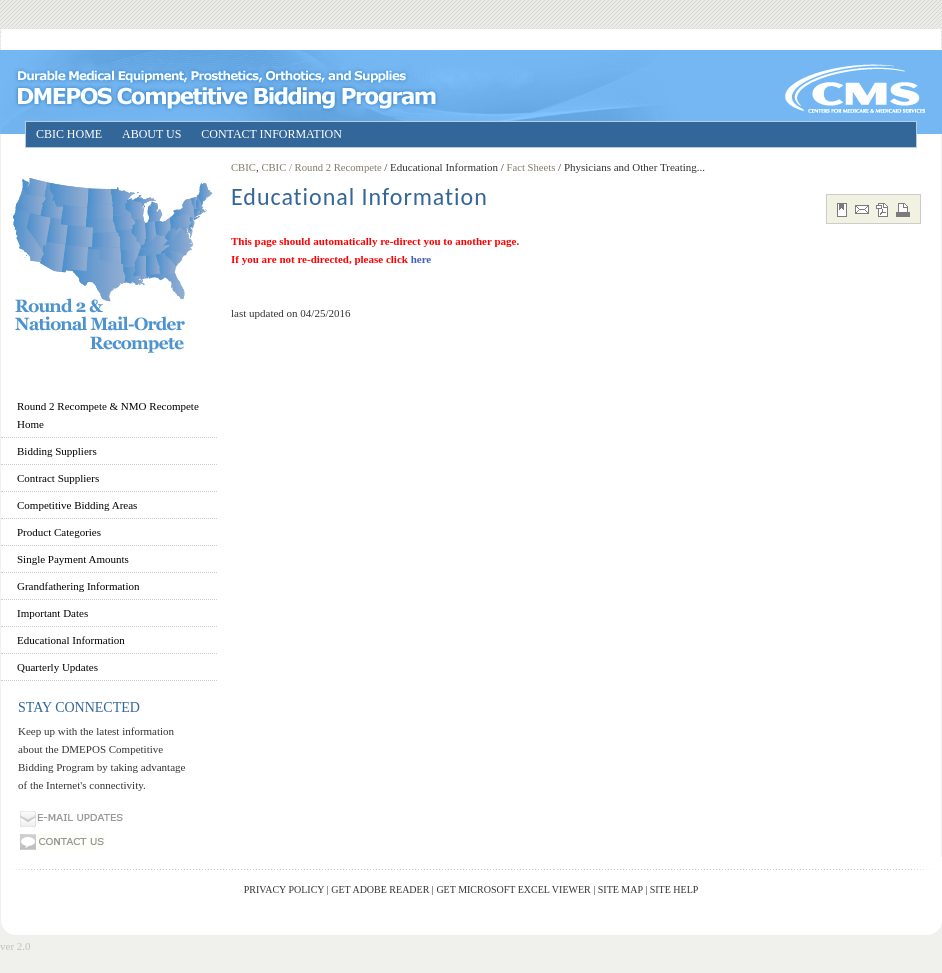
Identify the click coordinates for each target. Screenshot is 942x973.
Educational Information (71, 640)
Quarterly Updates (57, 667)
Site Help (674, 889)
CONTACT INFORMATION (271, 134)
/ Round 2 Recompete (336, 167)
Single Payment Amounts (73, 559)
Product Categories (59, 532)
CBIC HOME (69, 134)
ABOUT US (151, 134)
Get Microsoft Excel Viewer (513, 889)
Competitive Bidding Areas (77, 505)
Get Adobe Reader (380, 889)
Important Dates (52, 613)
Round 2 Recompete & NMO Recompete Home (108, 415)
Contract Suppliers (58, 478)
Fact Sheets (531, 167)
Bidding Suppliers (57, 451)
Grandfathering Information (78, 586)
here (421, 259)
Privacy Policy (284, 889)
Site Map (620, 889)
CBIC (243, 167)
